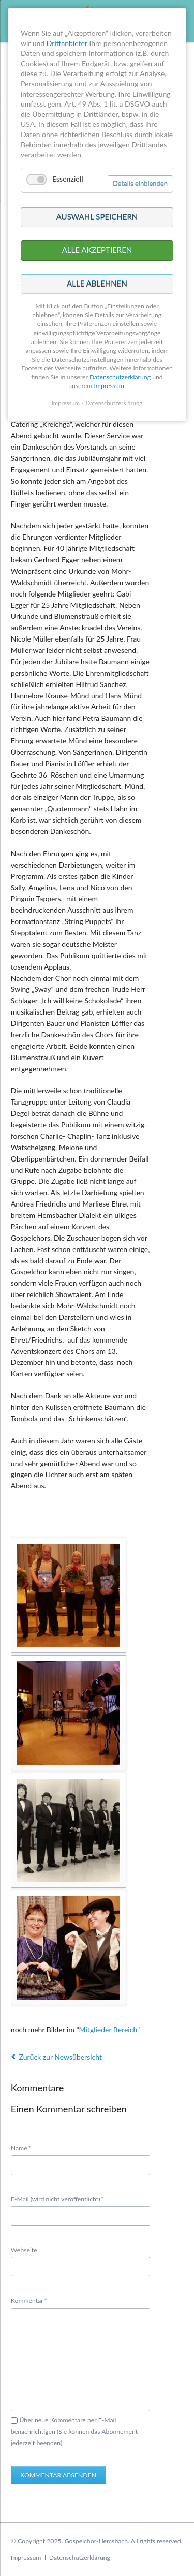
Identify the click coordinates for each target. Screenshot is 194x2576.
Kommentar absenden (58, 2475)
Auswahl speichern (97, 216)
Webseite (24, 2250)
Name (25, 2147)
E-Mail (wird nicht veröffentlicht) (57, 2198)
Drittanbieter (67, 43)
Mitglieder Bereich (108, 2029)
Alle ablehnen (97, 283)
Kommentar (29, 2300)
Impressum (26, 2558)
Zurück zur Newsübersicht (60, 2056)
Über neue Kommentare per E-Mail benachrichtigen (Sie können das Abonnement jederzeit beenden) (74, 2431)
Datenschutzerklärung (79, 2558)
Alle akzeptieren (97, 250)
